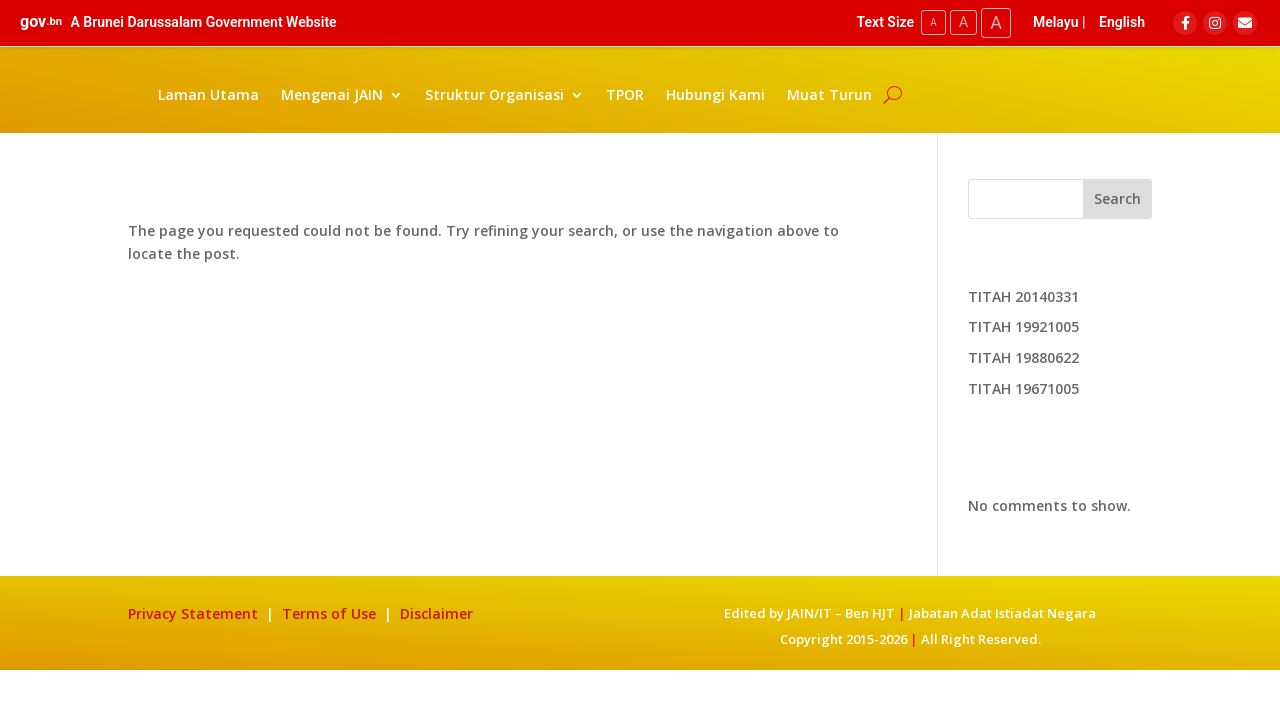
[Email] (1245, 23)
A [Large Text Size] (996, 22)
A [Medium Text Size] (963, 22)
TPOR (625, 94)
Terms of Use (331, 613)
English (1122, 22)
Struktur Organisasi (494, 94)
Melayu (1056, 22)
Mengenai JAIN (332, 94)
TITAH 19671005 (1023, 388)
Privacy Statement (193, 613)
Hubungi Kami (715, 94)
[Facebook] (1185, 23)
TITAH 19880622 (1023, 357)
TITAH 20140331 (1023, 296)
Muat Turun (829, 94)
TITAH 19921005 (1023, 326)
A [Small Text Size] (933, 22)
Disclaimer (436, 613)
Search (1117, 198)
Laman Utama (208, 94)
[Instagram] (1215, 23)
